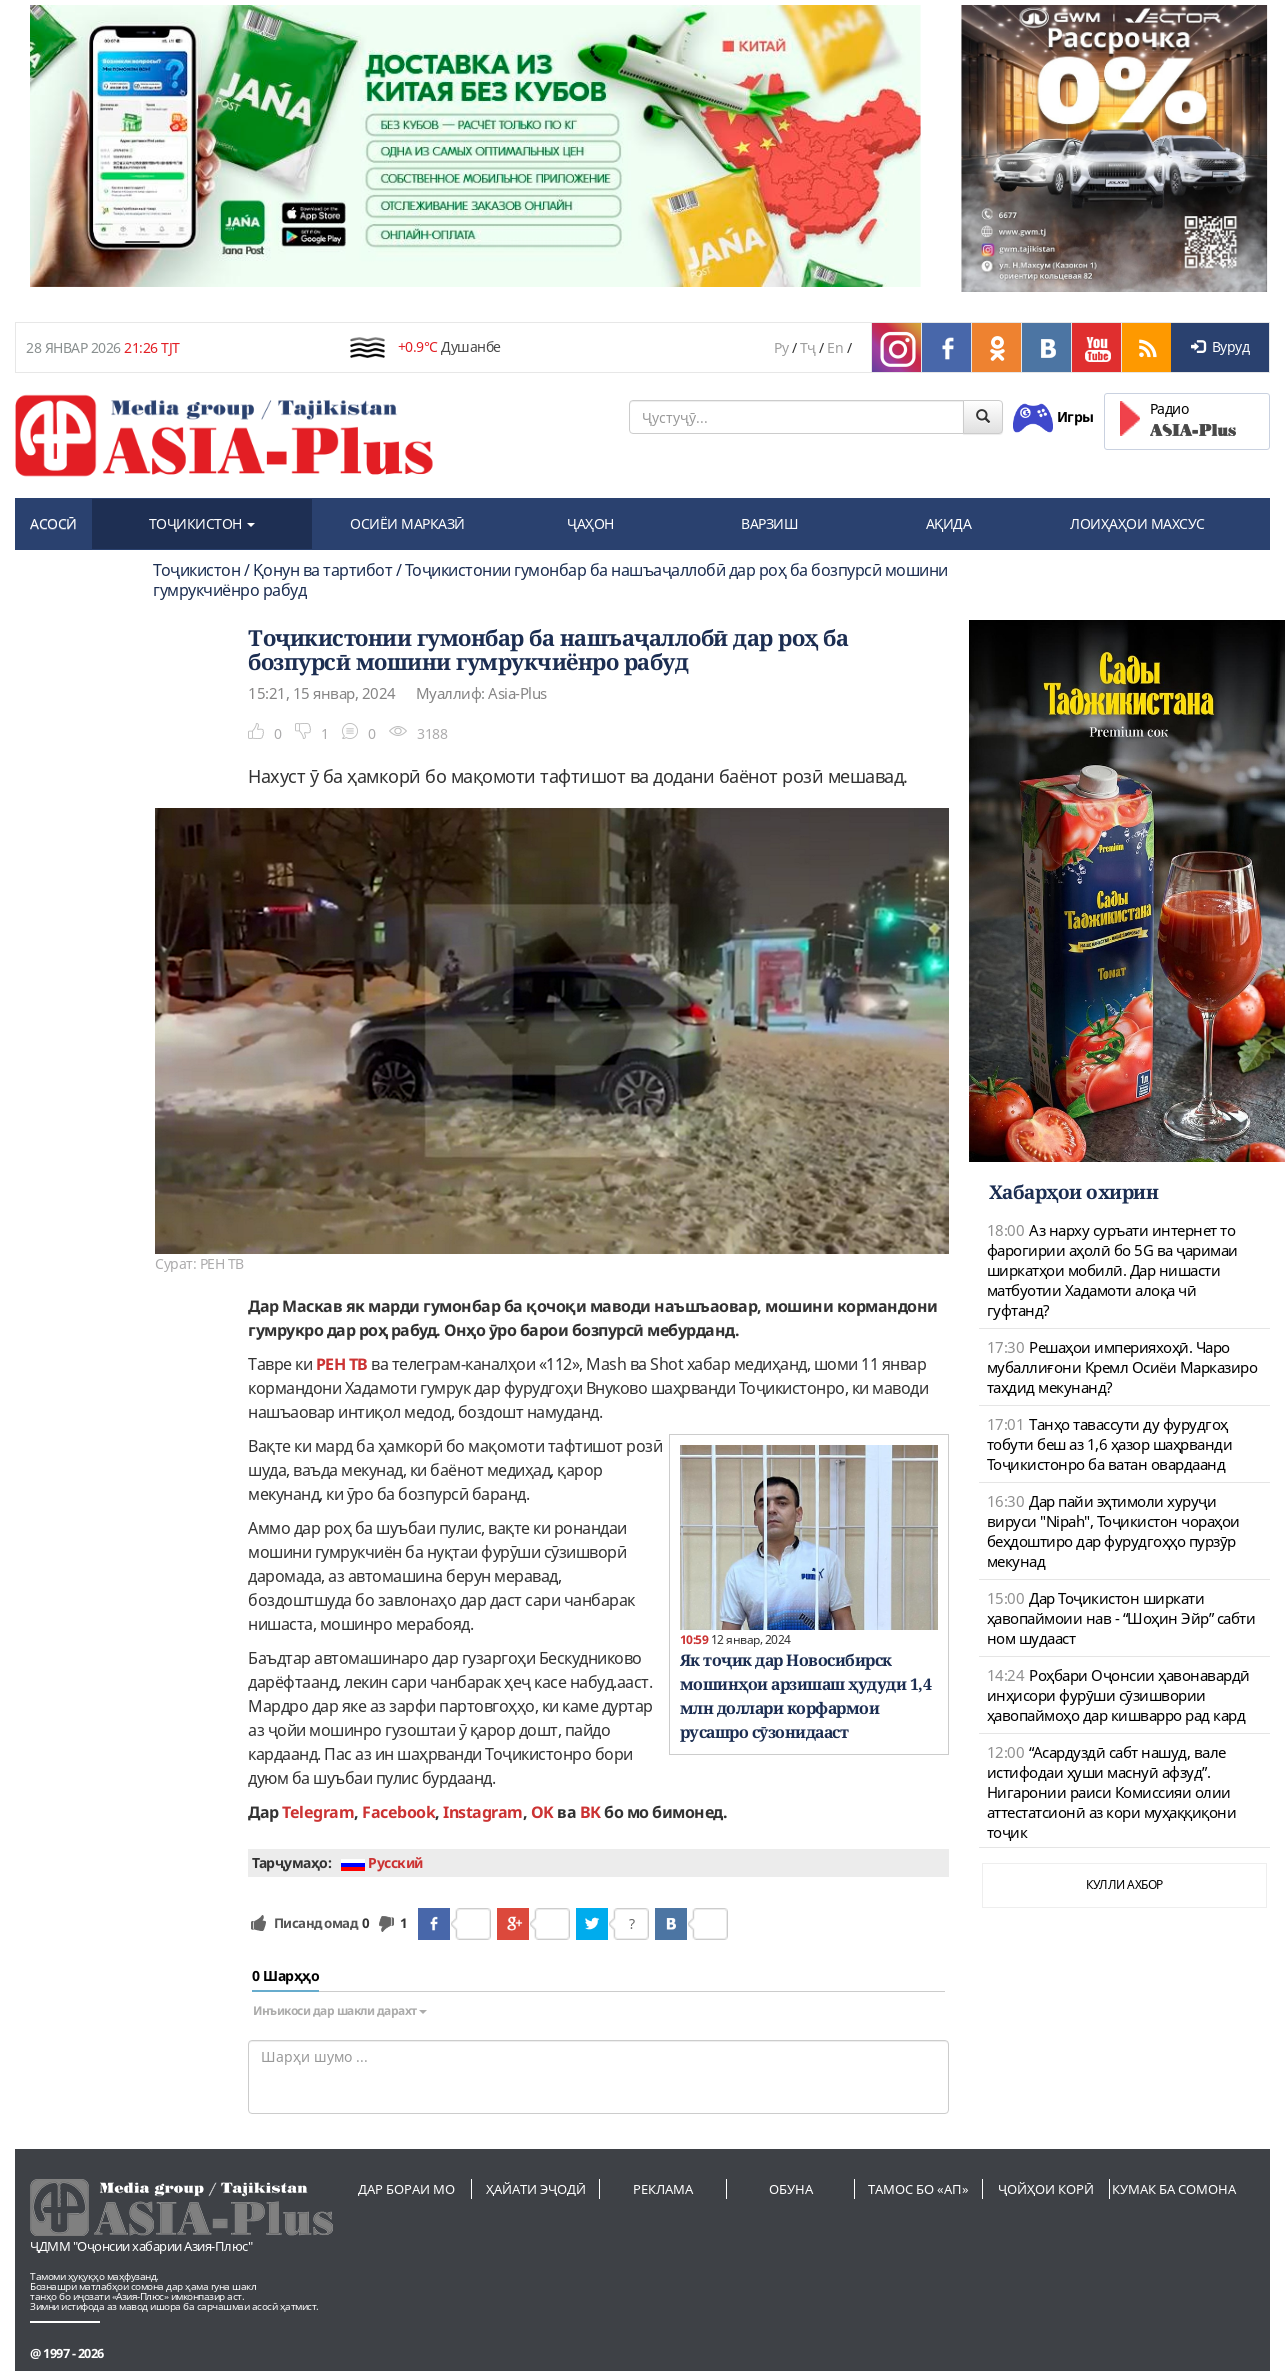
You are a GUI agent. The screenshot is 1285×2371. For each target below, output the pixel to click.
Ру (781, 347)
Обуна (791, 2189)
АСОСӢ (53, 523)
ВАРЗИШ (769, 523)
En (835, 347)
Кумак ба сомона (1174, 2189)
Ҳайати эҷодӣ (536, 2189)
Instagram (483, 1812)
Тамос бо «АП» (918, 2189)
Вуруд (1220, 346)
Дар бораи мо (406, 2189)
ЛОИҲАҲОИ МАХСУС (1137, 523)
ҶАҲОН (590, 523)
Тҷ (808, 347)
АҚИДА (949, 523)
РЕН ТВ (342, 1364)
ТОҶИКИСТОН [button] (202, 523)
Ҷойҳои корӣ (1046, 2189)
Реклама (663, 2189)
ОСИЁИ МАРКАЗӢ (407, 523)
